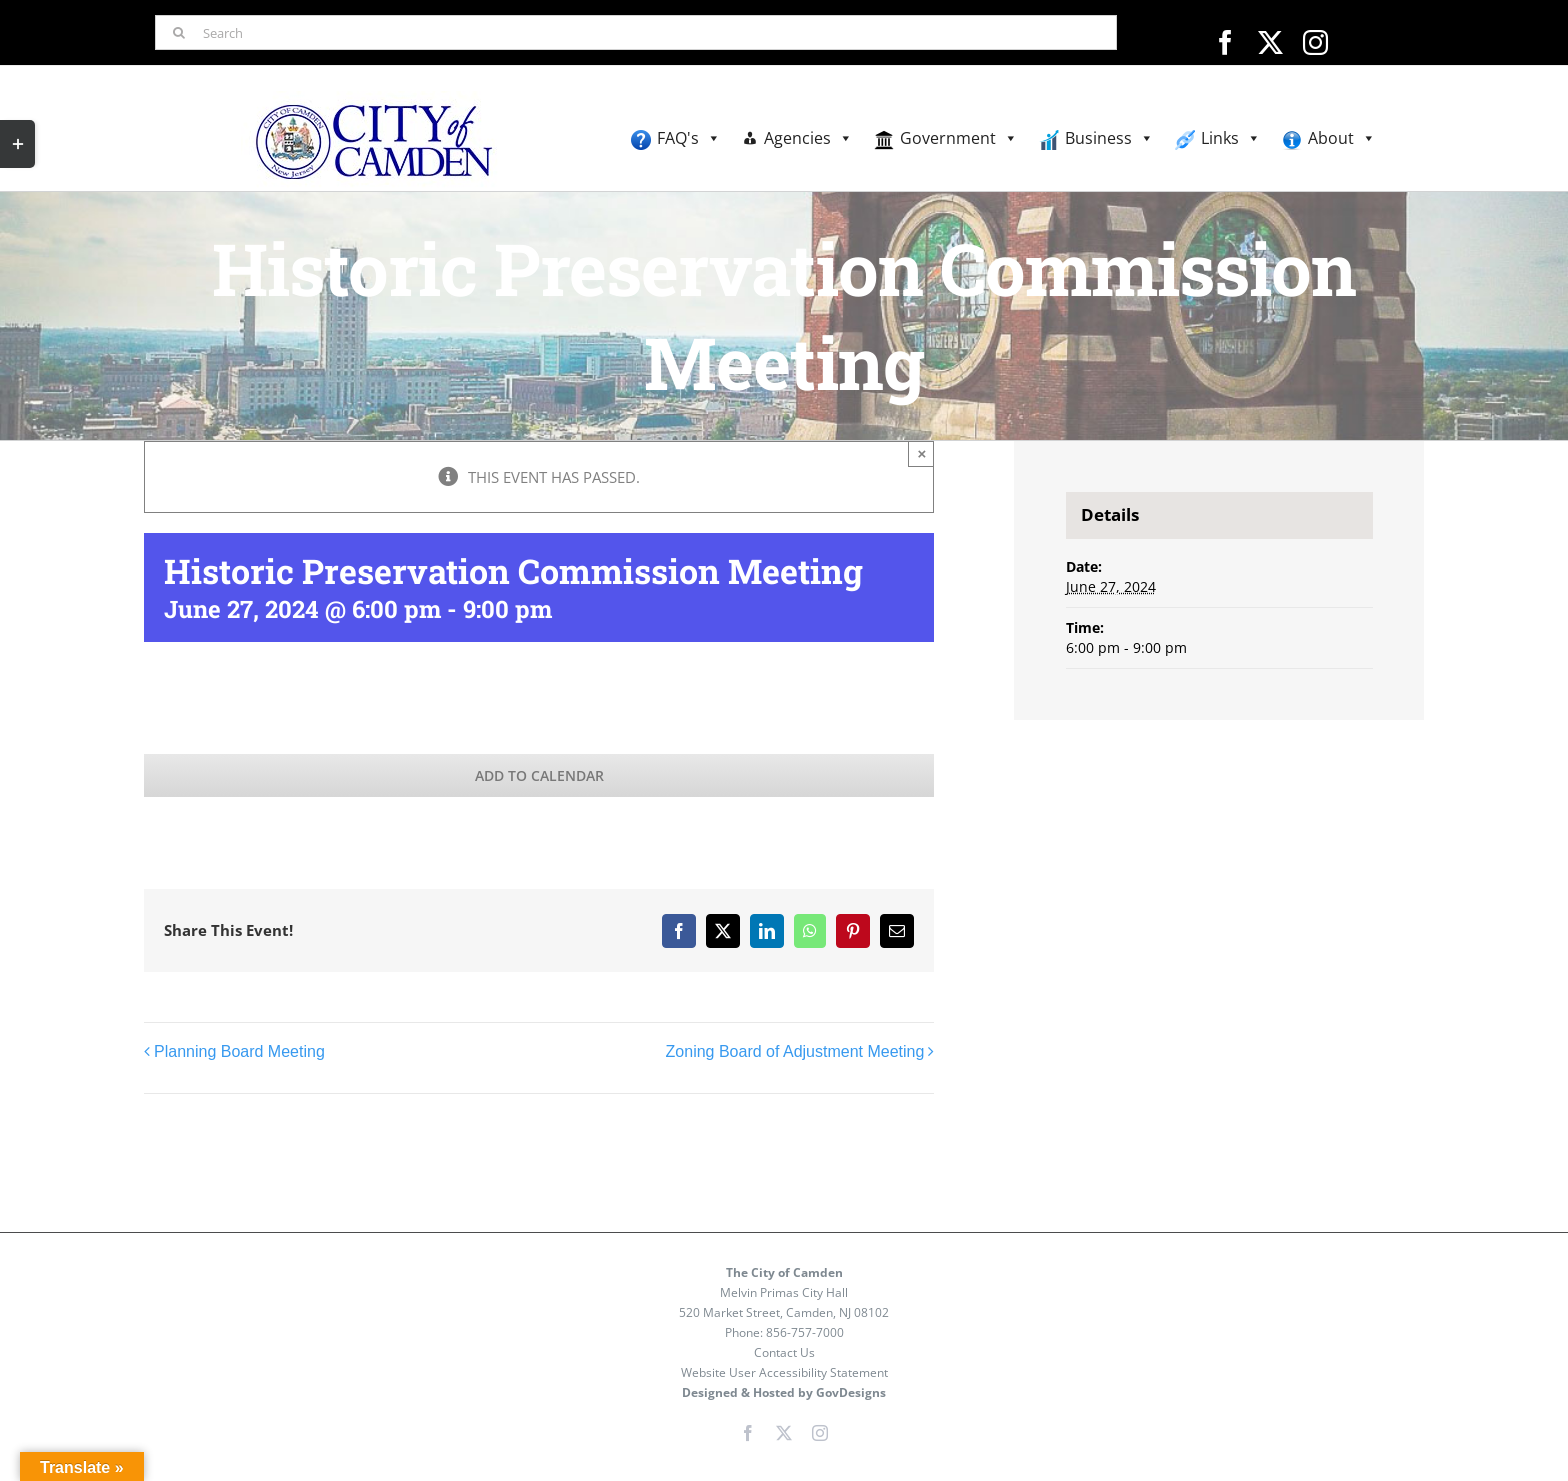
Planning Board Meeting (239, 1052)
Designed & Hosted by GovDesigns (784, 1392)
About (1342, 138)
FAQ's (689, 138)
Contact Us (784, 1352)
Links (1231, 138)
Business (1109, 138)
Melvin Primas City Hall (784, 1292)
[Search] (635, 32)
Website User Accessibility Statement (784, 1372)
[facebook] (1225, 42)
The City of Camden (784, 1272)
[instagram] (1315, 42)
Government (959, 138)
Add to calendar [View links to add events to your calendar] (539, 775)
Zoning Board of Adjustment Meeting (795, 1052)
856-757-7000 (805, 1332)
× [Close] (922, 453)
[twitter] (1270, 42)
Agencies (808, 138)
